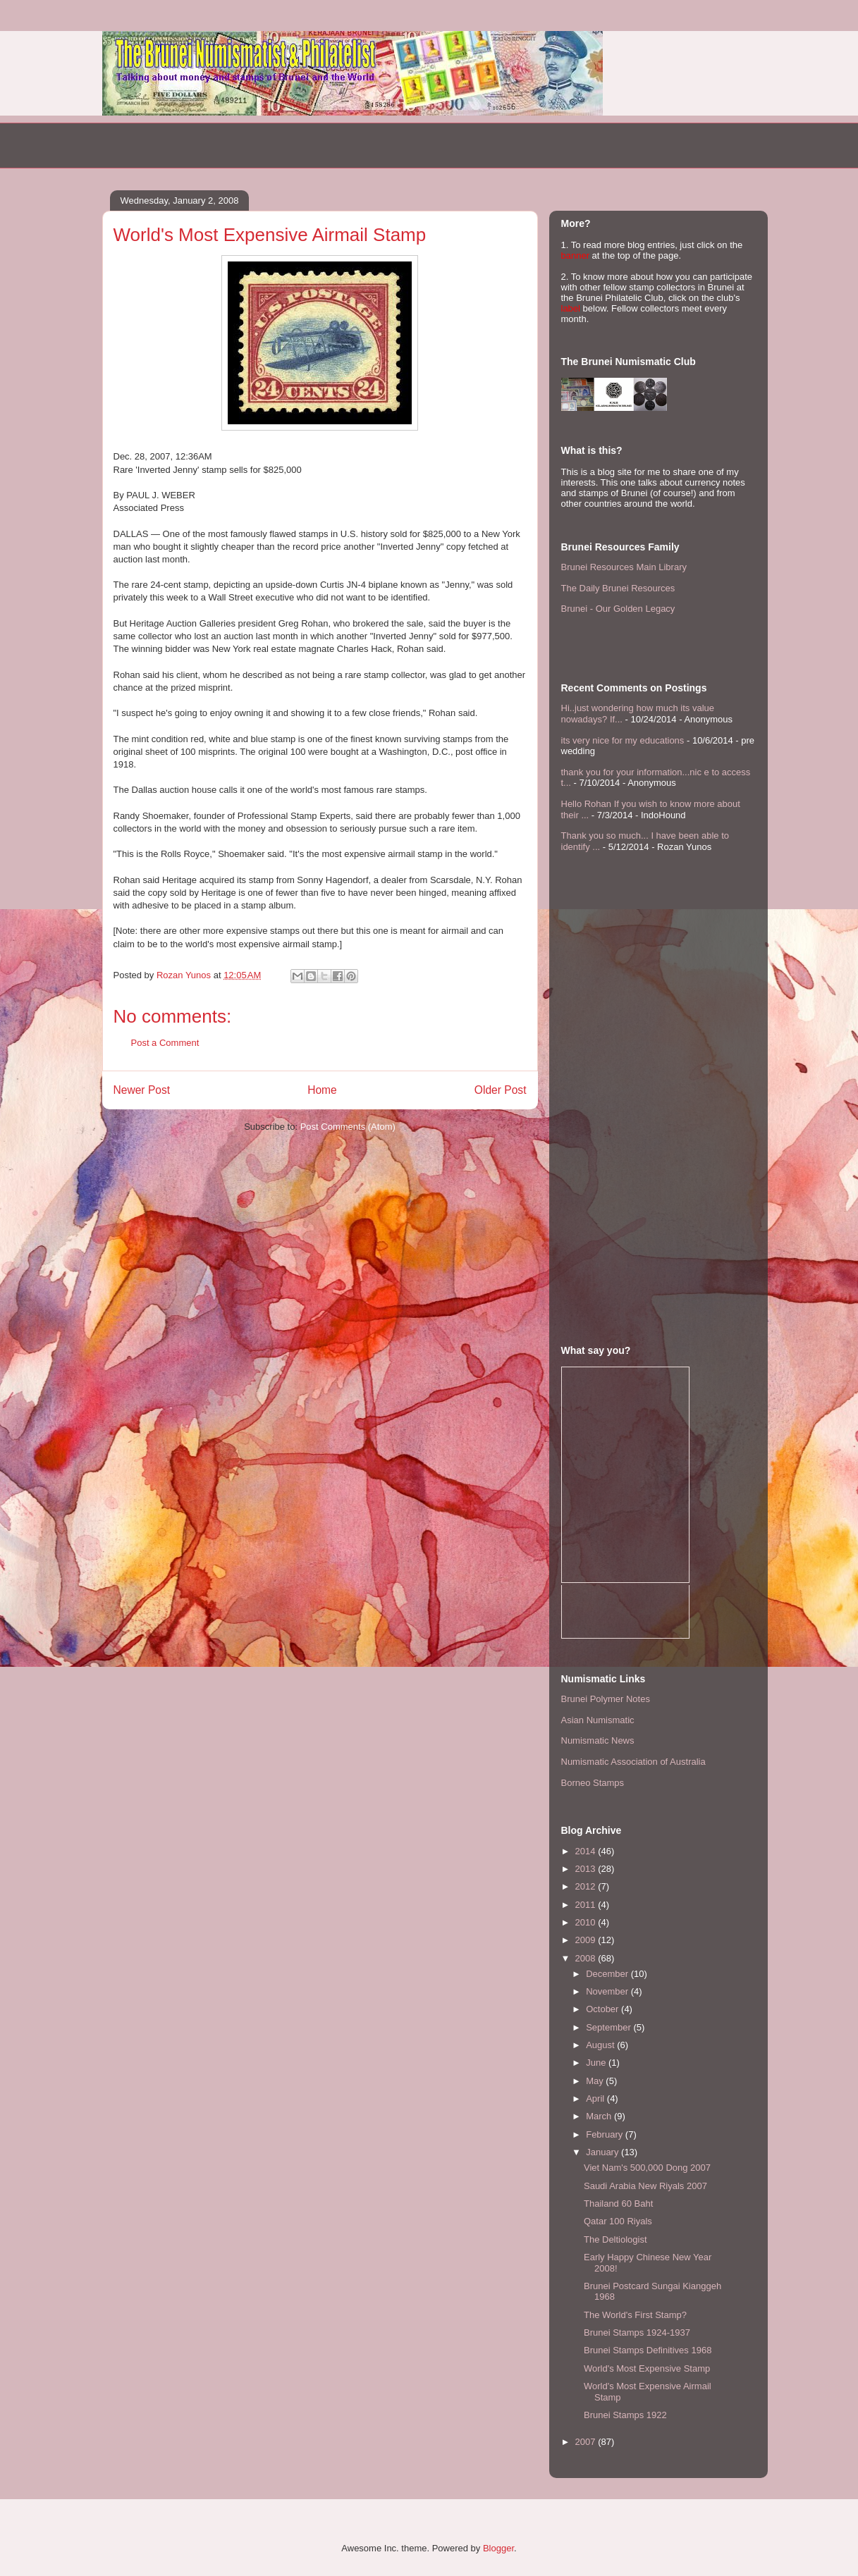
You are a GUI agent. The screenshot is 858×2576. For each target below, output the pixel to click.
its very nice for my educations (623, 740)
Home (322, 1090)
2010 (587, 1922)
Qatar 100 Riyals (618, 2221)
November (608, 1991)
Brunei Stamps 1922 (625, 2415)
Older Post (500, 1090)
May (596, 2081)
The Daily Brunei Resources (618, 588)
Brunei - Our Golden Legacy (618, 608)
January (603, 2152)
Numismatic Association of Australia (633, 1761)
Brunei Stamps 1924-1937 (637, 2332)
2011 (587, 1904)
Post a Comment (165, 1042)
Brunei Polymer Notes (605, 1699)
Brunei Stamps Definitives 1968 (647, 2350)
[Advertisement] (267, 144)
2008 (587, 1958)
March (600, 2116)
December (608, 1973)
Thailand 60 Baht (618, 2203)
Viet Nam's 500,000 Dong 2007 (647, 2167)
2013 (587, 1868)
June (597, 2062)
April (596, 2098)
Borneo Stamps (593, 1782)
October (603, 2009)
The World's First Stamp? (635, 2315)
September (609, 2027)
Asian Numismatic (598, 1720)
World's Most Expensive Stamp (647, 2368)
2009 (587, 1940)
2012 (587, 1886)
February (605, 2134)
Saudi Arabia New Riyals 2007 (645, 2186)
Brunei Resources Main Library (624, 567)
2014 (587, 1851)
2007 (587, 2441)
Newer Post (142, 1090)
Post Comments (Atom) (348, 1126)
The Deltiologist (615, 2239)
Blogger (498, 2548)
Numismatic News (598, 1740)
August (601, 2045)
